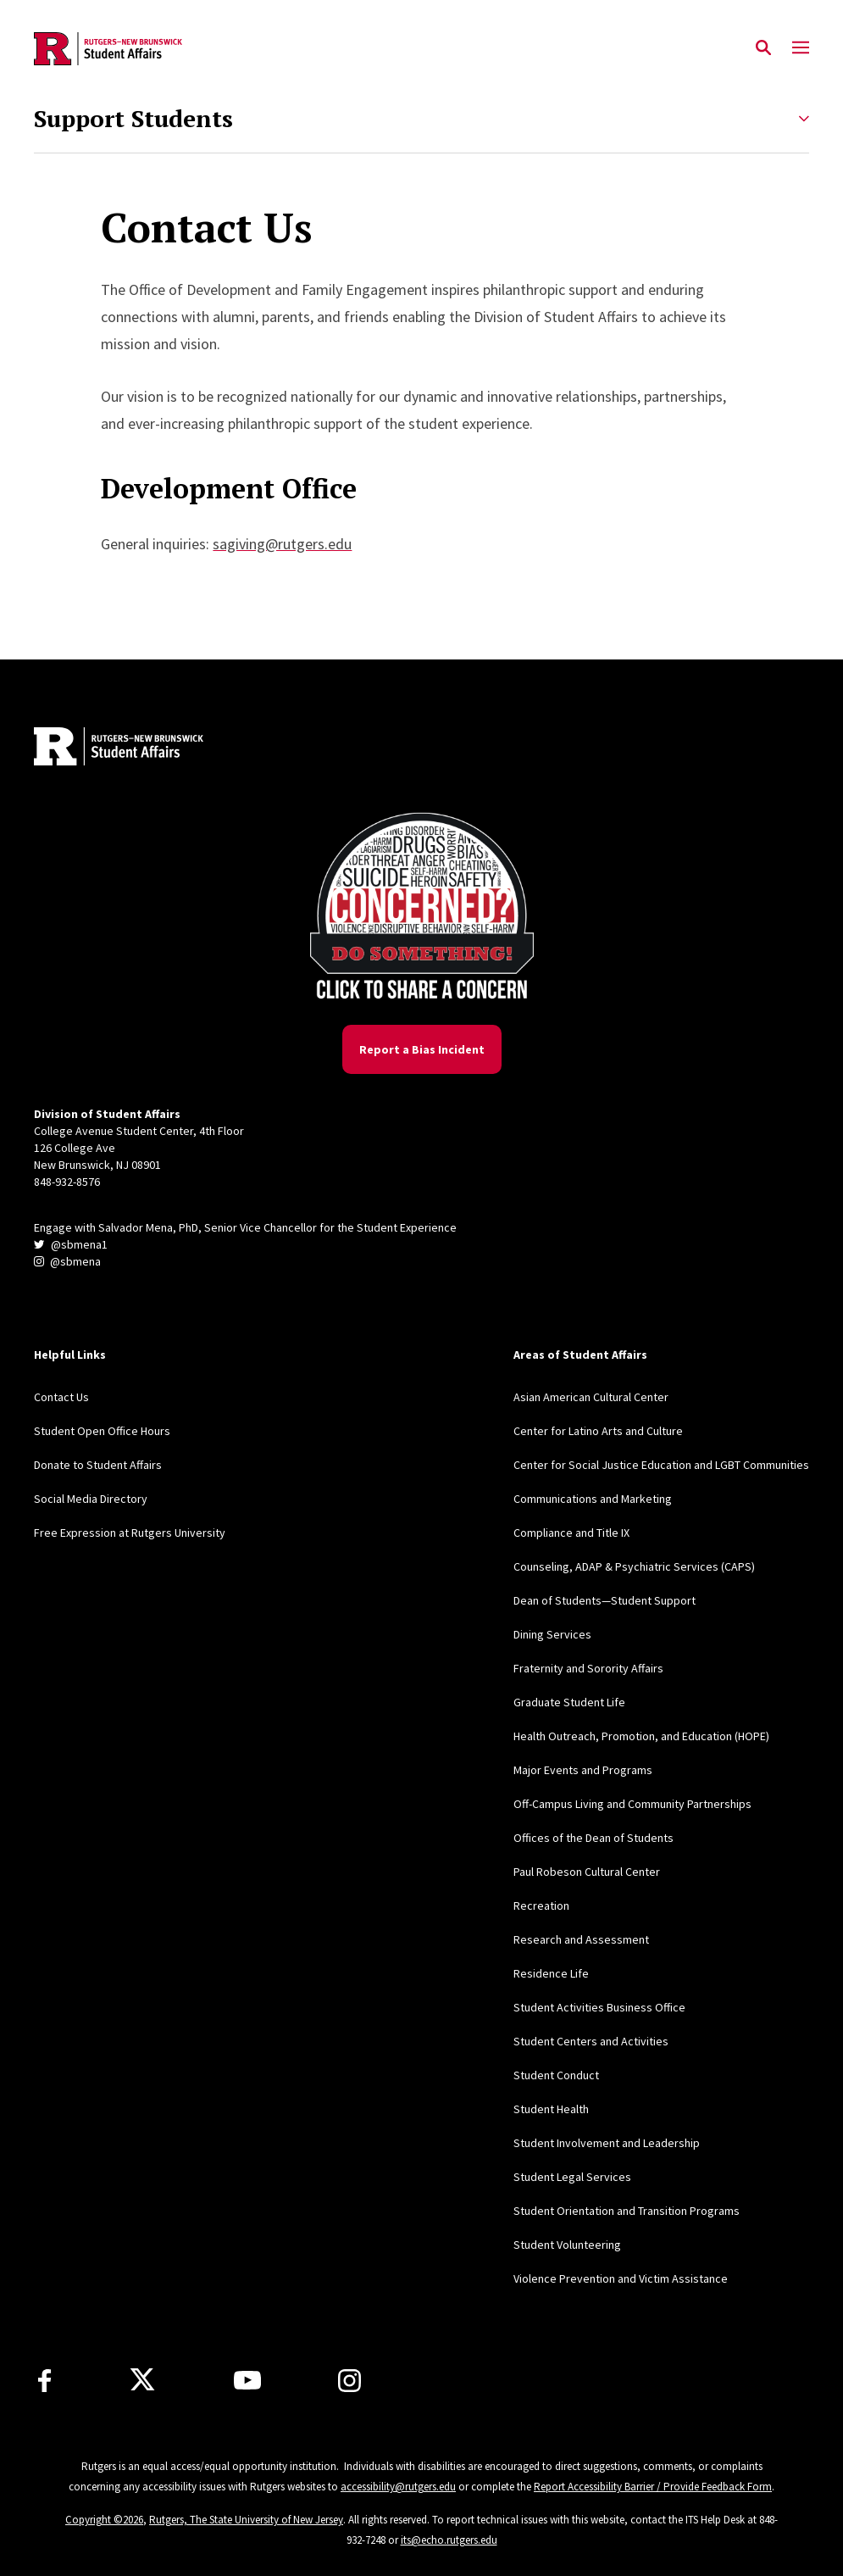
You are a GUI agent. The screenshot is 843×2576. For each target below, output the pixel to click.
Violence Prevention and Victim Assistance (620, 2278)
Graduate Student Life (569, 1702)
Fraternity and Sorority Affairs (588, 1668)
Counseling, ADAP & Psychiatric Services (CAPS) (634, 1566)
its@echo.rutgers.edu (449, 2540)
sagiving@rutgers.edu (282, 544)
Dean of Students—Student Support (604, 1600)
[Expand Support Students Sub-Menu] (804, 118)
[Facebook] (44, 2380)
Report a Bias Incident (422, 1049)
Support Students (133, 118)
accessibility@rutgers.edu (398, 2486)
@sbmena (67, 1261)
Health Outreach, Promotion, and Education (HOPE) (641, 1736)
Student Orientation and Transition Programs (626, 2210)
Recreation (541, 1905)
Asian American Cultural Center (590, 1397)
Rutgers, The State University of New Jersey (246, 2519)
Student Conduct (556, 2075)
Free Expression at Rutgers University (129, 1532)
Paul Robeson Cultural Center (586, 1871)
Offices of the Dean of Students (593, 1837)
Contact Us (61, 1397)
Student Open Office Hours (102, 1430)
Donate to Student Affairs (98, 1464)
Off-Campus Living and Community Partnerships (632, 1803)
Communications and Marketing (592, 1498)
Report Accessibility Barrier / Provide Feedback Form (653, 2486)
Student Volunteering (567, 2244)
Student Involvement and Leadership (606, 2142)
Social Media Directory (90, 1498)
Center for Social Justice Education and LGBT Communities (661, 1464)
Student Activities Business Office (599, 2007)
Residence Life (551, 1973)
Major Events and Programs (582, 1770)
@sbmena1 (71, 1244)
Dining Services (552, 1634)
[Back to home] (146, 748)
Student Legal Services (572, 2176)
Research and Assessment (581, 1939)
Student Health (551, 2109)
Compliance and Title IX (571, 1532)
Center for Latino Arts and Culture (598, 1430)
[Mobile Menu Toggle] (800, 48)
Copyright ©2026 (104, 2519)
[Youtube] (247, 2380)
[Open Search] (763, 48)
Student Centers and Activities (590, 2041)
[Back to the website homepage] (108, 49)
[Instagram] (349, 2380)
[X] (142, 2380)
